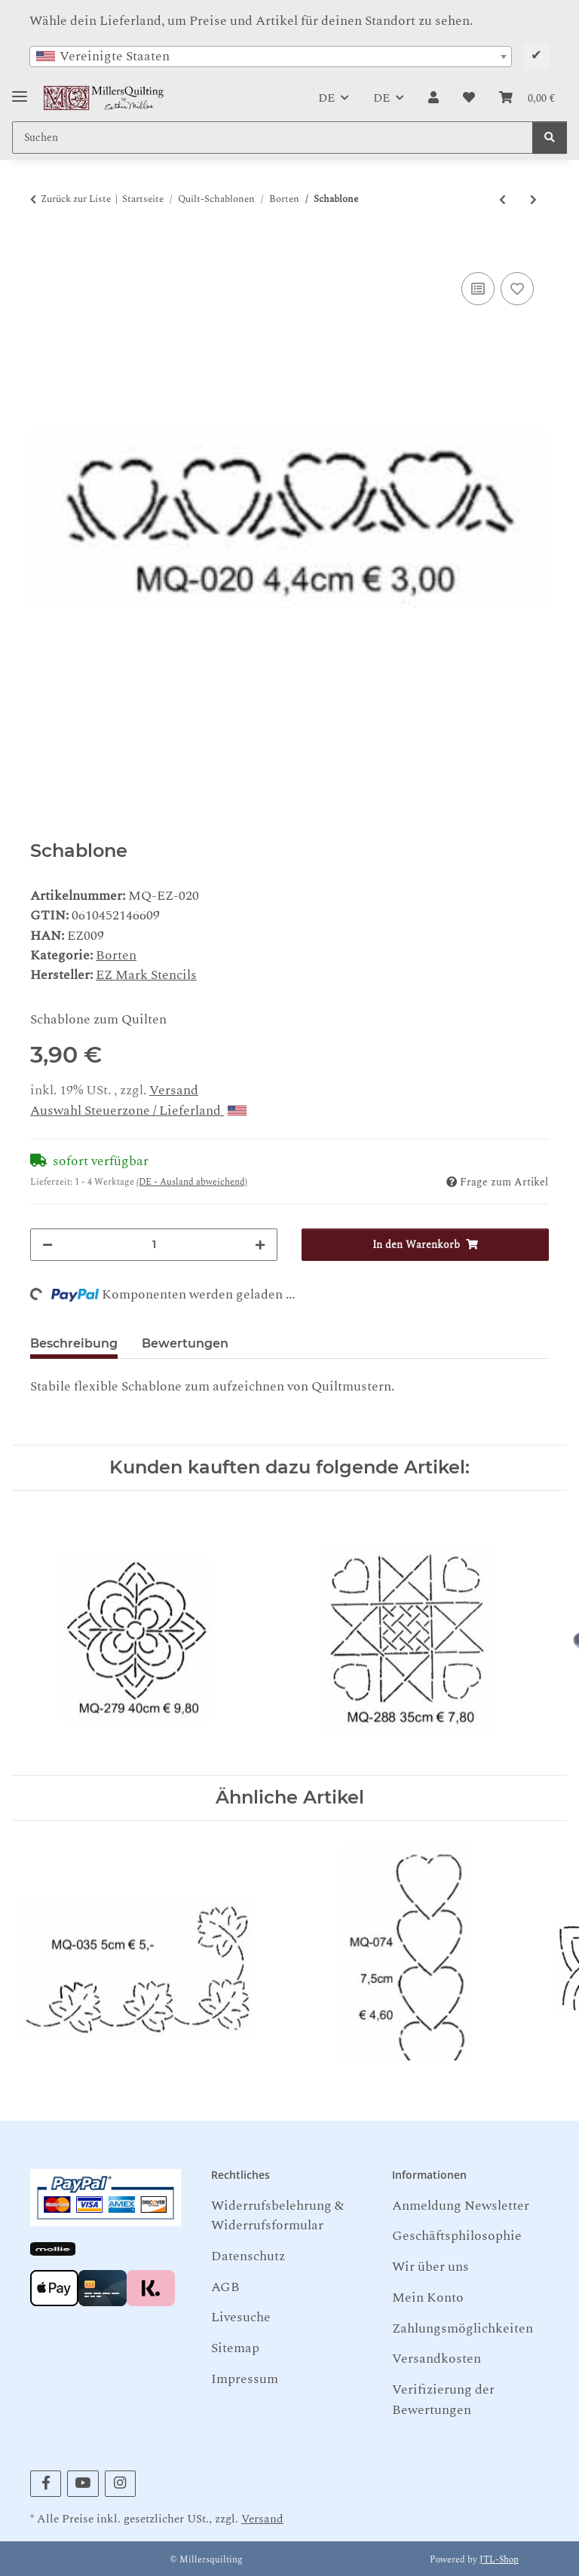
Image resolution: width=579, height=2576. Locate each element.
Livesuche (241, 2317)
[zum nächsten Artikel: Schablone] (533, 200)
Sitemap (235, 2348)
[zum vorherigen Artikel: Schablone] (502, 200)
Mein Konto (428, 2297)
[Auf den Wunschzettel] (517, 288)
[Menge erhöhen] (260, 1244)
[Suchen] (549, 137)
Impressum (244, 2379)
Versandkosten (436, 2358)
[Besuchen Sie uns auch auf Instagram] (120, 2483)
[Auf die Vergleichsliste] (478, 288)
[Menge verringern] (47, 1244)
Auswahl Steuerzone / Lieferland (138, 1110)
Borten (116, 955)
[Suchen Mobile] (272, 137)
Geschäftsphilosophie (457, 2236)
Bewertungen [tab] (185, 1343)
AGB (225, 2287)
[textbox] (270, 56)
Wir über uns (430, 2266)
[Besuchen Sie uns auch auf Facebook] (45, 2483)
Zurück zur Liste (76, 199)
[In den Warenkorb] (42, 251)
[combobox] (270, 56)
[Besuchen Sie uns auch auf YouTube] (82, 2483)
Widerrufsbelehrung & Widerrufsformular (277, 2215)
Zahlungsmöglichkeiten (462, 2328)
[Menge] (153, 1244)
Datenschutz (248, 2256)
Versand (173, 1090)
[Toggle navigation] (19, 90)
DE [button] (326, 98)
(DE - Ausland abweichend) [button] (191, 1182)
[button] (433, 98)
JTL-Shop (499, 2560)
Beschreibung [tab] (74, 1343)
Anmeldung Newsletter (460, 2205)
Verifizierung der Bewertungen (443, 2399)
